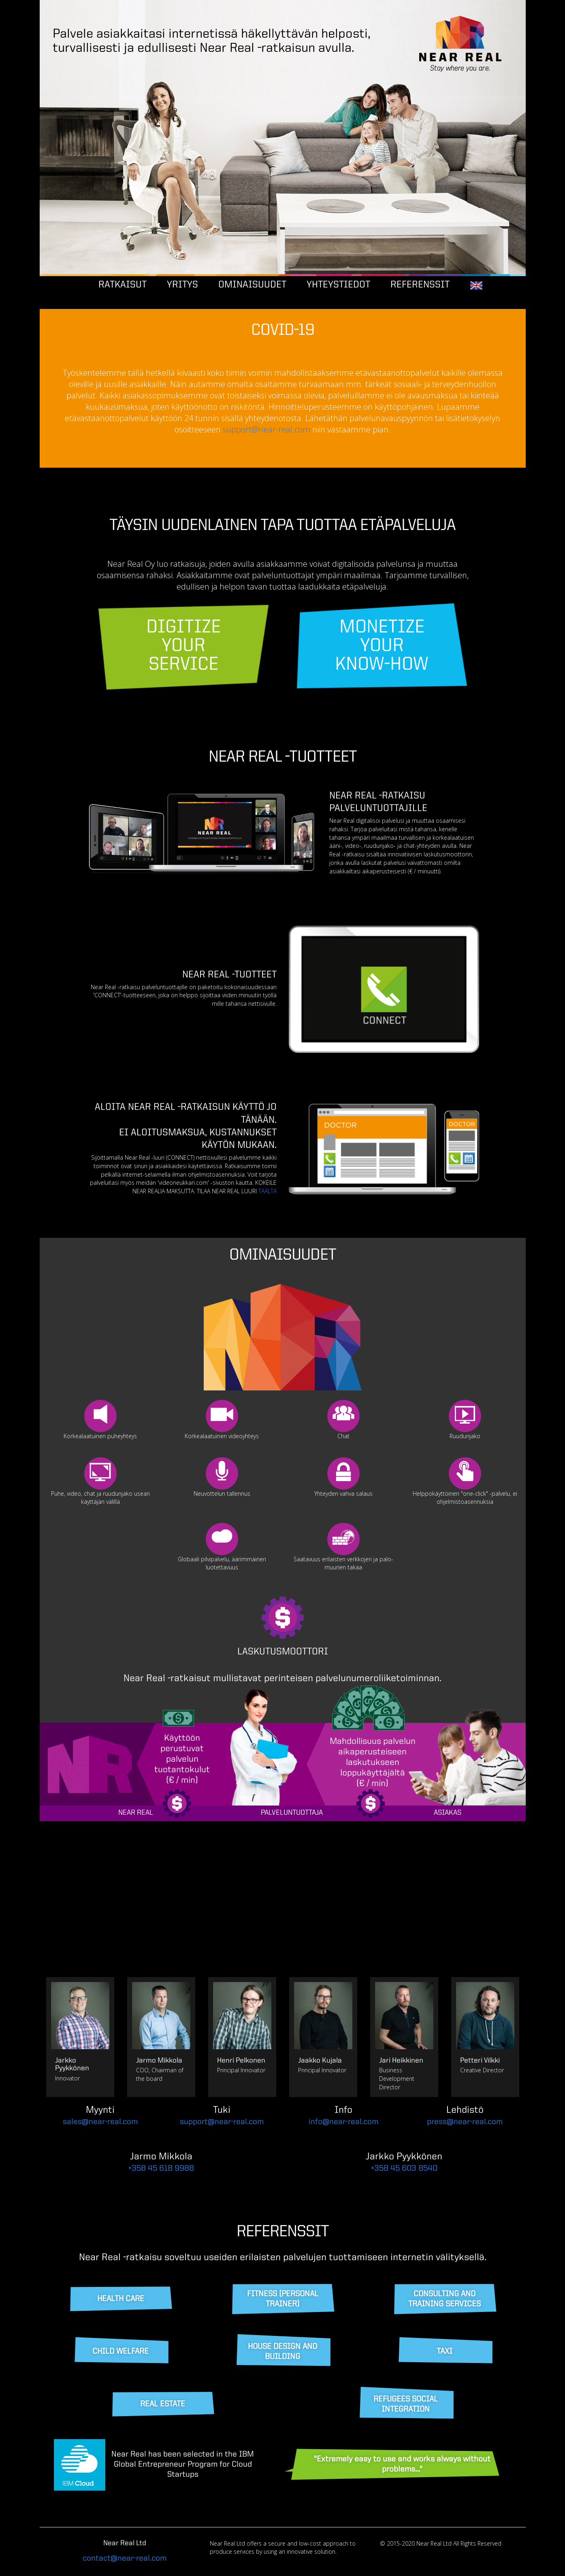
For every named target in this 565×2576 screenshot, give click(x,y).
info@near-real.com (343, 2122)
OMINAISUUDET (252, 285)
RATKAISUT (122, 285)
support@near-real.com (266, 429)
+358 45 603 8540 (404, 2169)
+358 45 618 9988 (161, 2169)
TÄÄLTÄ (267, 1191)
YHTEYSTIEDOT (338, 285)
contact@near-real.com (124, 2559)
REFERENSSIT (420, 285)
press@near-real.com (465, 2122)
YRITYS (182, 285)
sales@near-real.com (100, 2122)
